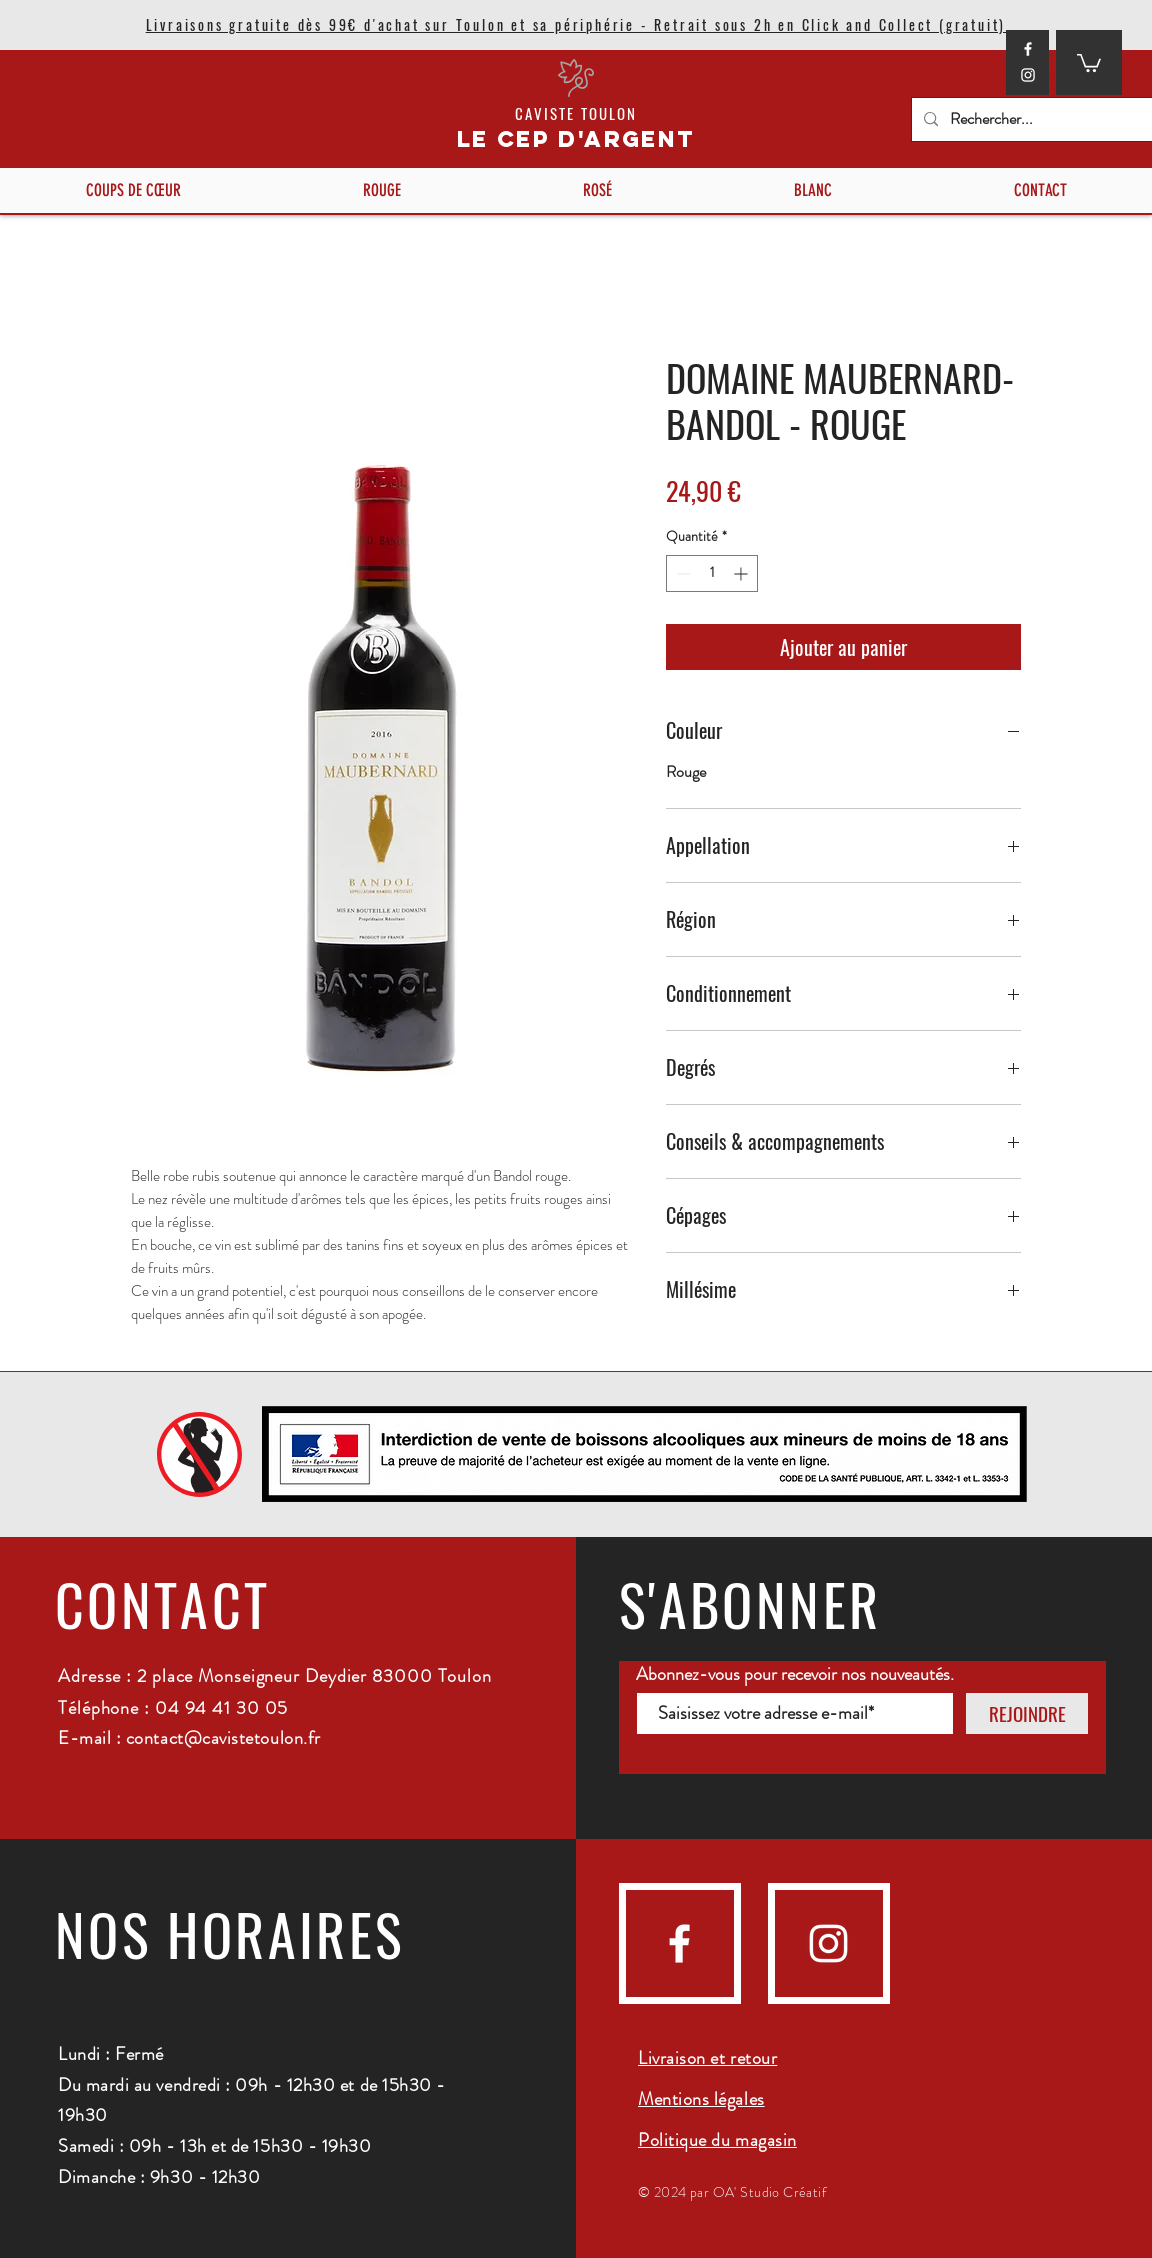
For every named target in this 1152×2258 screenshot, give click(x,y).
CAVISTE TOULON (576, 113)
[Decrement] (681, 573)
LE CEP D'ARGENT (576, 139)
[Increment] (742, 573)
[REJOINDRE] (1027, 1713)
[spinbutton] (712, 573)
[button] (1089, 62)
